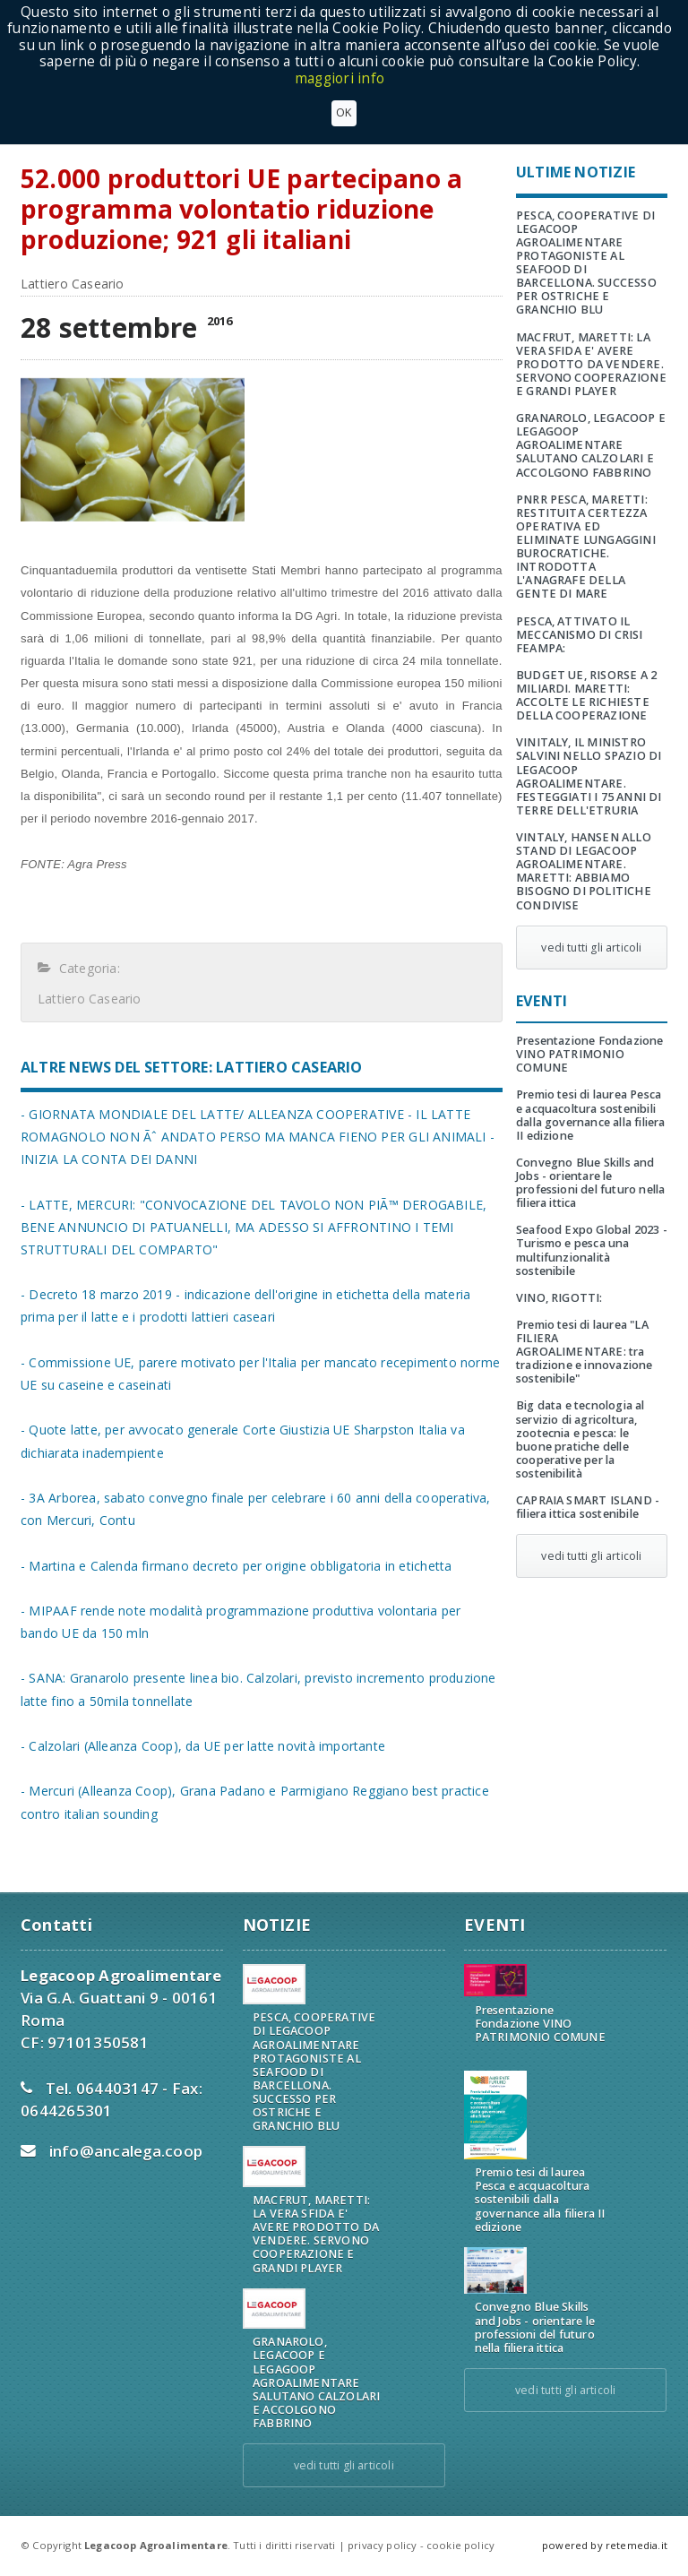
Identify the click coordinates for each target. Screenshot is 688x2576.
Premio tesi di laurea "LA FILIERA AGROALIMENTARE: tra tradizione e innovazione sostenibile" (584, 1351)
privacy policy (382, 2545)
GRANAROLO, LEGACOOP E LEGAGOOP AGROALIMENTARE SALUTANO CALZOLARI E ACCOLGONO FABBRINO (591, 444)
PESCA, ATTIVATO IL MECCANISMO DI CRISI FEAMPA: (579, 635)
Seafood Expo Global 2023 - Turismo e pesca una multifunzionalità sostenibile (591, 1250)
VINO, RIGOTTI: (559, 1297)
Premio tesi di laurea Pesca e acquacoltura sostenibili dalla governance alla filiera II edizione (590, 1114)
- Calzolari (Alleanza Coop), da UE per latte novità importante (203, 1745)
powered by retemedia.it (604, 2545)
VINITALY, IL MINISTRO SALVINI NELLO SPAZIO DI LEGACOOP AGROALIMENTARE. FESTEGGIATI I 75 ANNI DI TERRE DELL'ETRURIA (589, 776)
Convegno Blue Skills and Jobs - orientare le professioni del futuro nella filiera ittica (590, 1182)
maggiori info (339, 78)
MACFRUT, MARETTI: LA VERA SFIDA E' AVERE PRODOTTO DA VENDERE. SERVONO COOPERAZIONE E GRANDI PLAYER (591, 364)
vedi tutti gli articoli (591, 947)
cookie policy (460, 2545)
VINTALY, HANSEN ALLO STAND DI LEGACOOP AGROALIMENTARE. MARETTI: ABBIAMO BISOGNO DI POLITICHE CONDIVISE (583, 871)
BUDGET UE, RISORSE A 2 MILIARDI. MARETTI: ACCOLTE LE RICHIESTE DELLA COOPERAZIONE (586, 695)
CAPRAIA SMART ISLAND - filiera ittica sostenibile (587, 1507)
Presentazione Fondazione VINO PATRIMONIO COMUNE (590, 1054)
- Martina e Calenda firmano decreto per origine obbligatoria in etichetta (236, 1565)
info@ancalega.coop (126, 2151)
